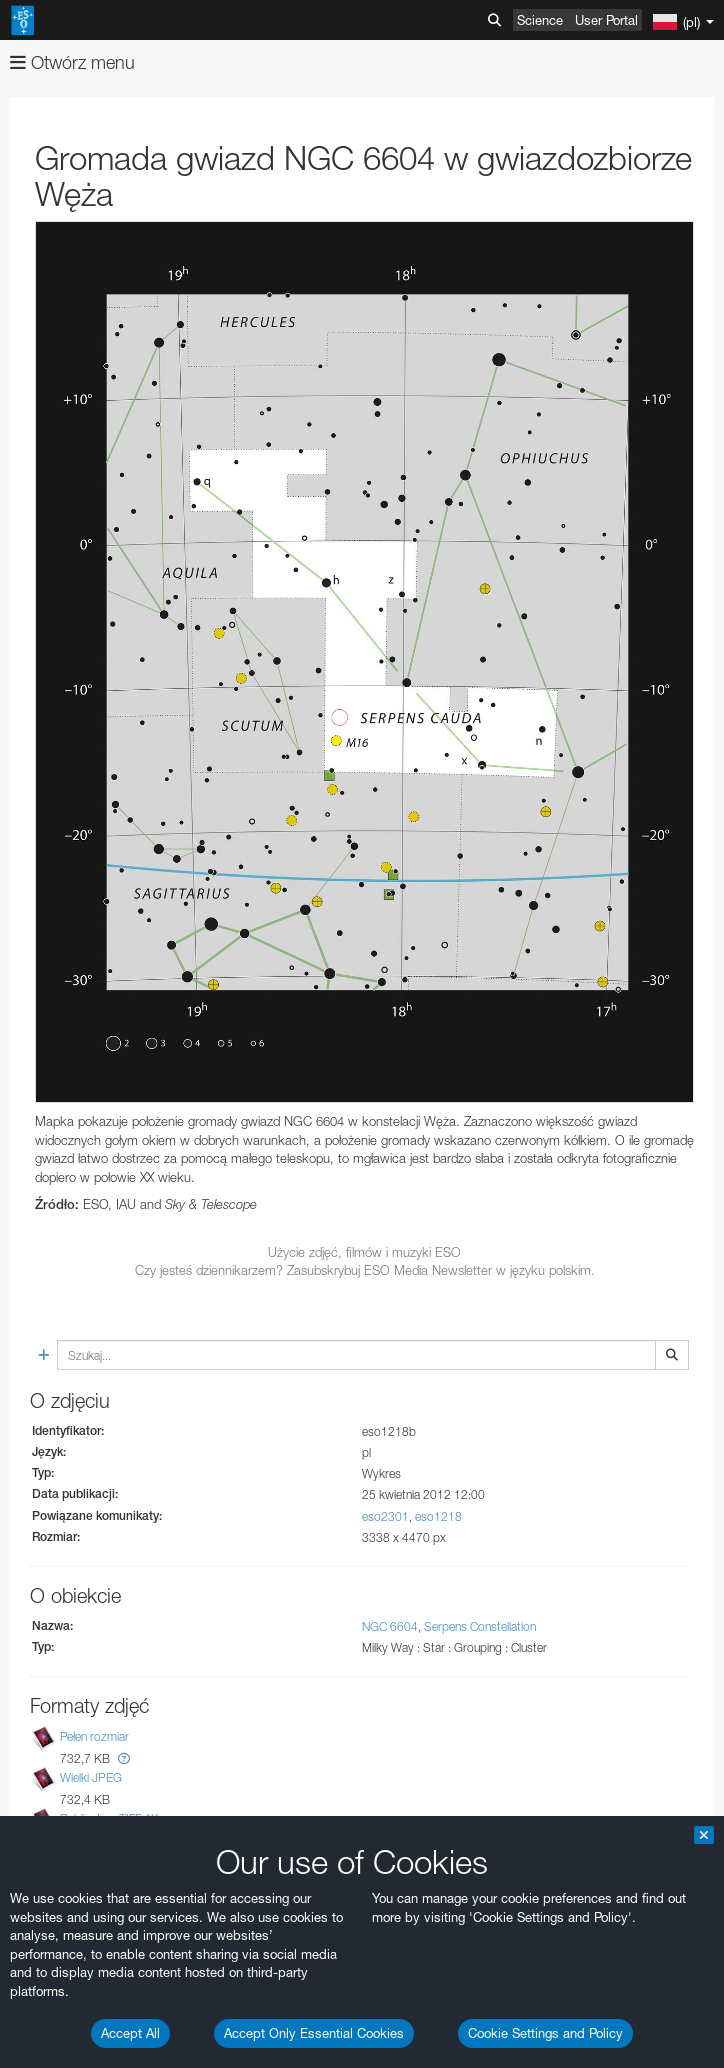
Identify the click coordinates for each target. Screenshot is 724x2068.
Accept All (130, 2033)
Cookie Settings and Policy (545, 2033)
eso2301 (385, 1516)
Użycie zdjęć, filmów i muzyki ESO (364, 1252)
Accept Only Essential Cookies (314, 2033)
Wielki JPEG (91, 1777)
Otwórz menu (72, 62)
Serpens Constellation (480, 1626)
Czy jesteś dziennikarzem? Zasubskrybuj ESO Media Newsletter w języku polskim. (365, 1270)
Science (540, 20)
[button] (124, 1758)
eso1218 (438, 1516)
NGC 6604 (390, 1626)
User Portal (606, 20)
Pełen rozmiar (94, 1736)
